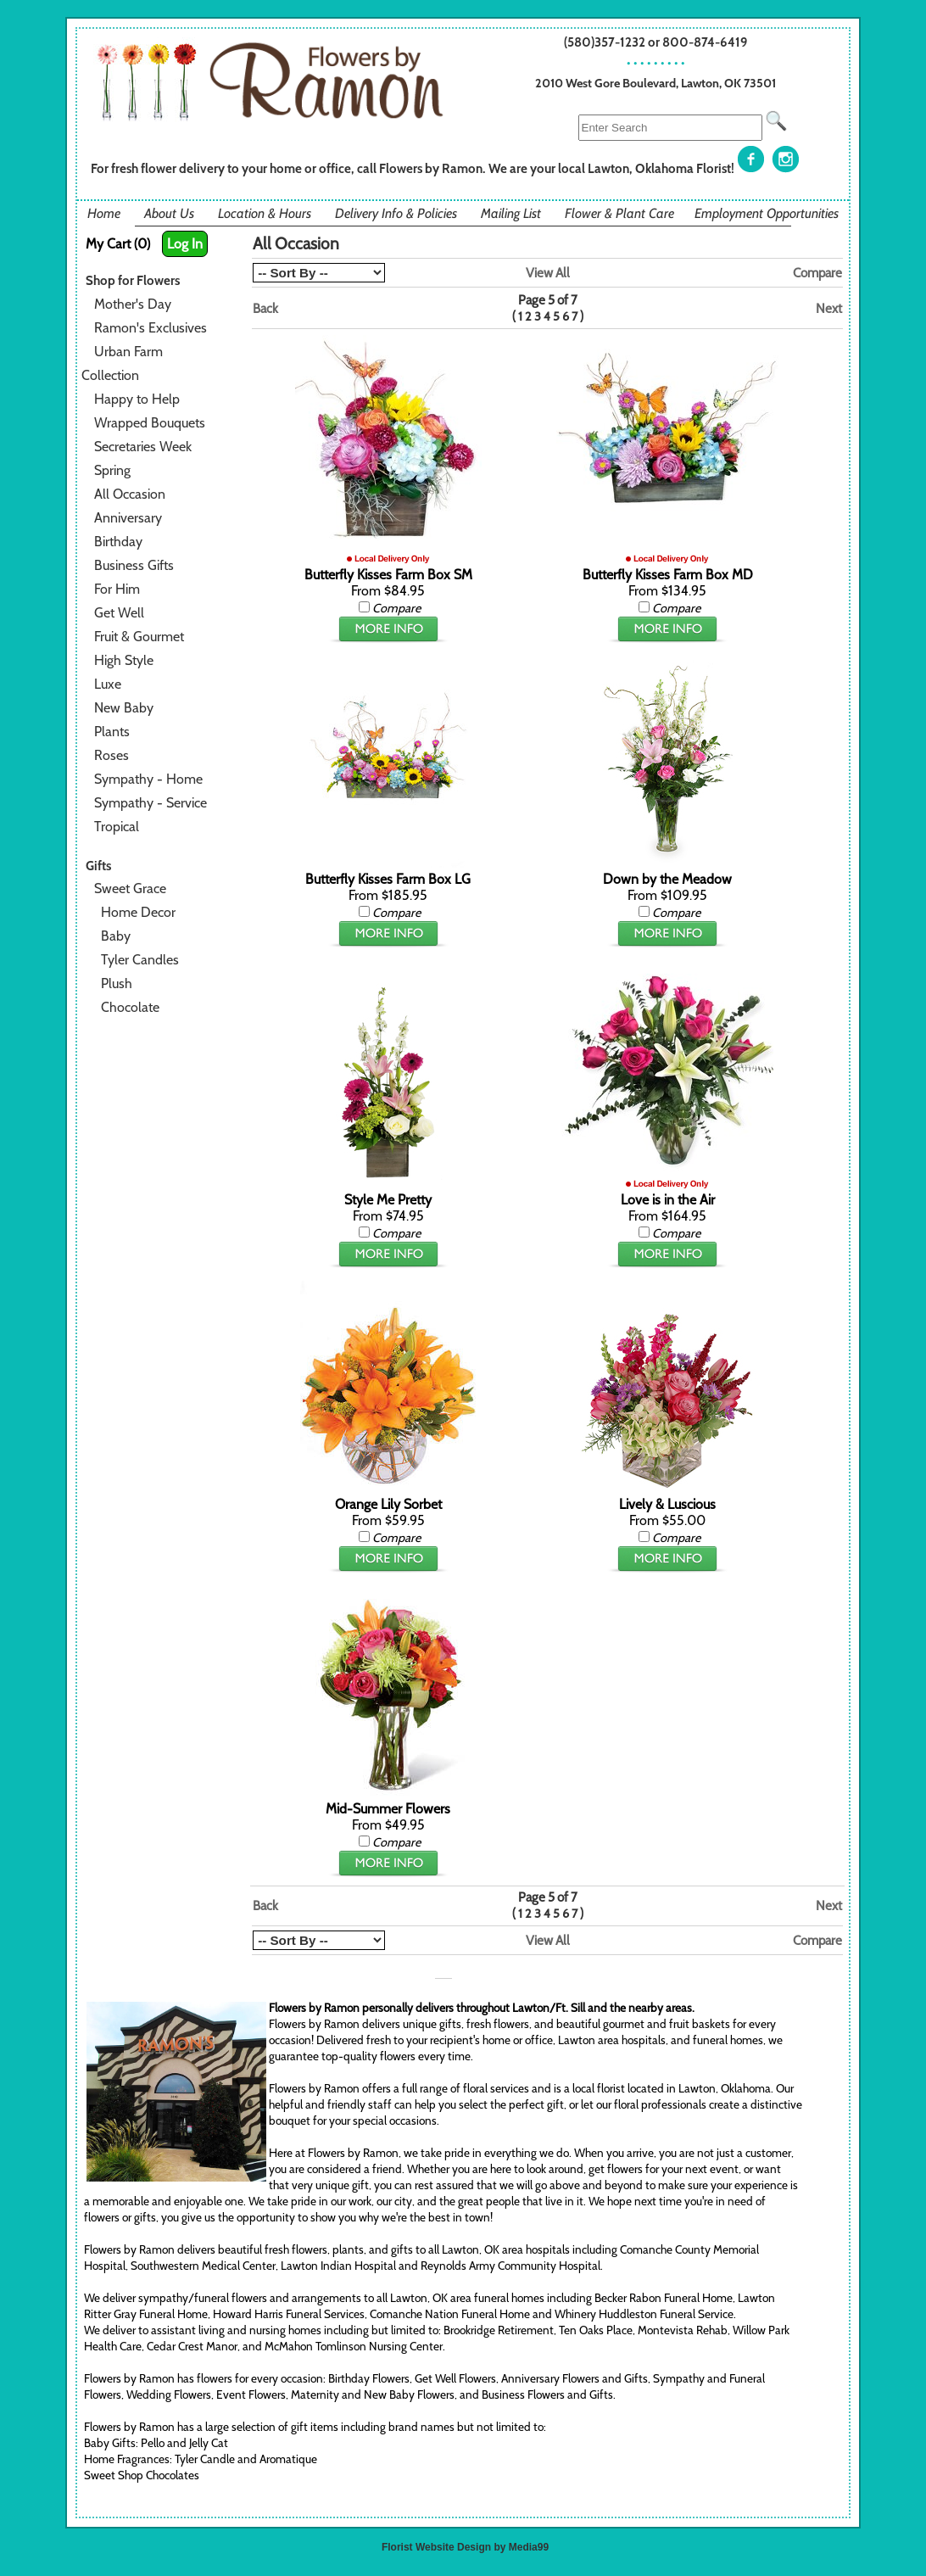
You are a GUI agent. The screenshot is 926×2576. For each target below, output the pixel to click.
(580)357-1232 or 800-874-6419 (656, 42)
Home (103, 213)
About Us (169, 213)
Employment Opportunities (766, 213)
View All (548, 273)
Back (265, 308)
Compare (817, 273)
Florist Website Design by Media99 (465, 2547)
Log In (185, 244)
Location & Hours (264, 213)
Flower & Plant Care (619, 213)
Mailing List (511, 213)
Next (829, 308)
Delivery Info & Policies (396, 213)
